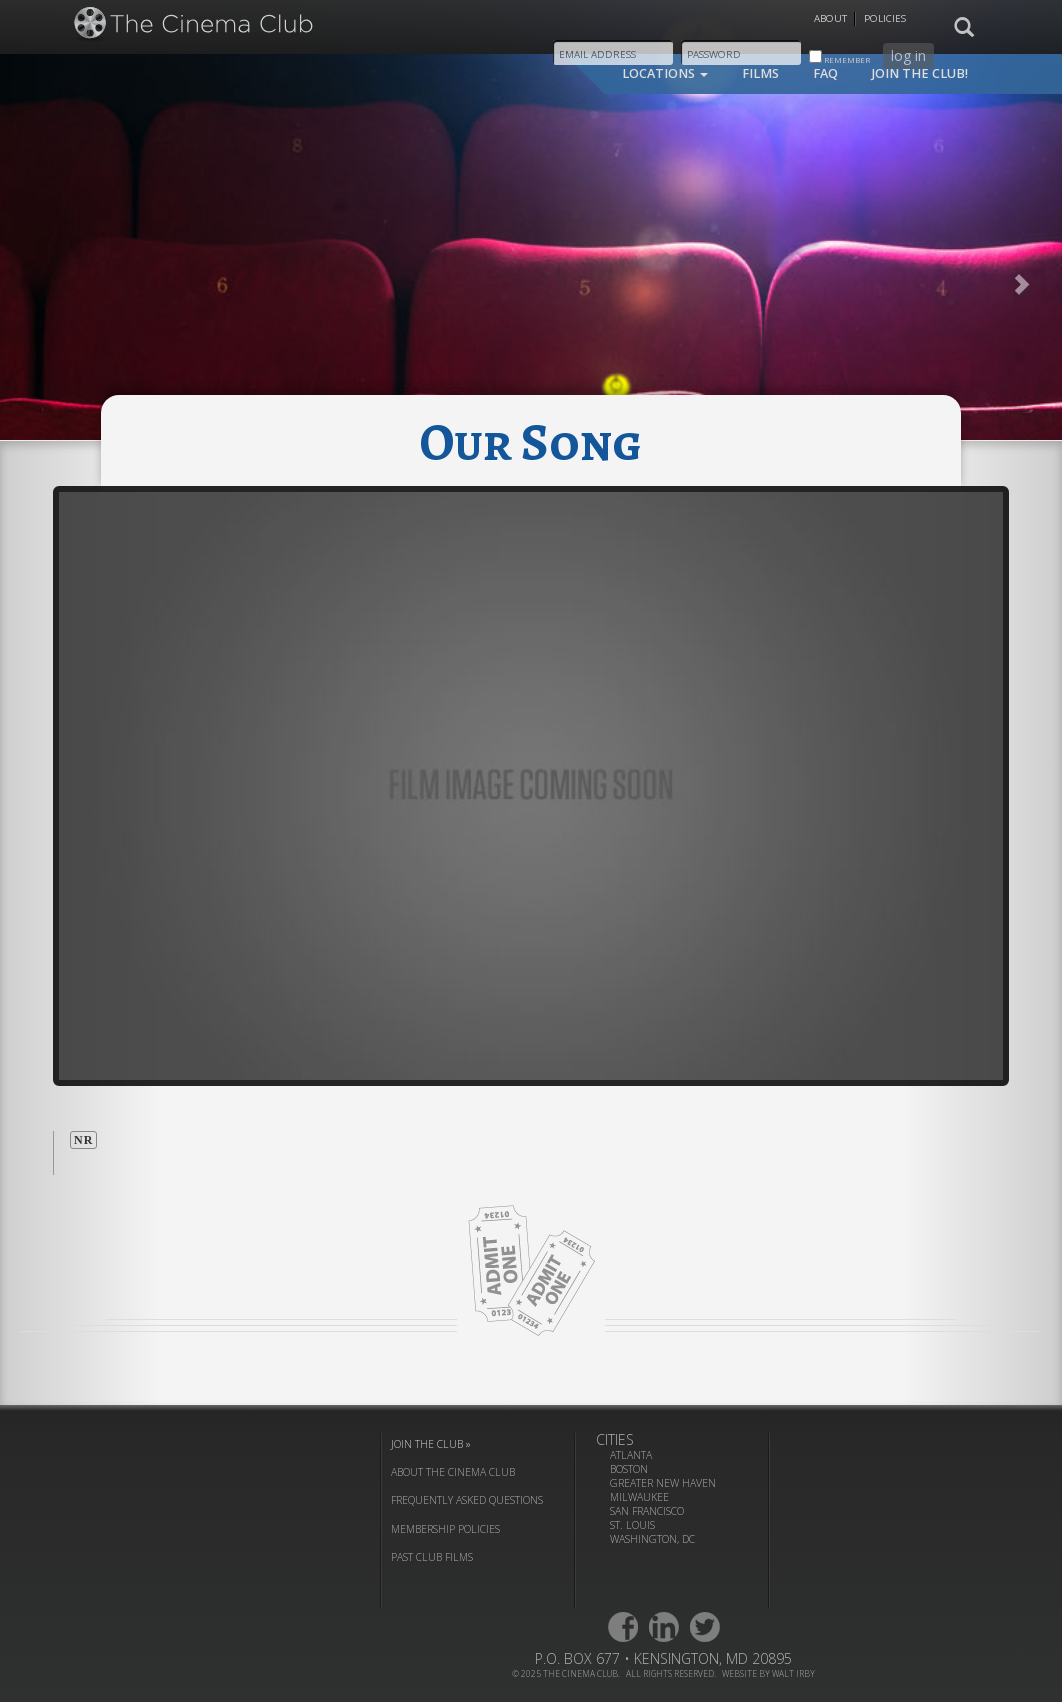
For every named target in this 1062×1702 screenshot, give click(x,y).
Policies (885, 18)
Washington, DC (652, 1539)
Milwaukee (639, 1497)
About (830, 18)
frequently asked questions (467, 1500)
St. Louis (632, 1525)
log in (908, 55)
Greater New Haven (663, 1483)
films (760, 73)
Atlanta (631, 1455)
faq (825, 73)
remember (839, 57)
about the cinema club (453, 1472)
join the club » (431, 1444)
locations (665, 73)
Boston (629, 1469)
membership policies (445, 1529)
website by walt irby (768, 1673)
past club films (432, 1557)
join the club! (920, 73)
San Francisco (647, 1511)
